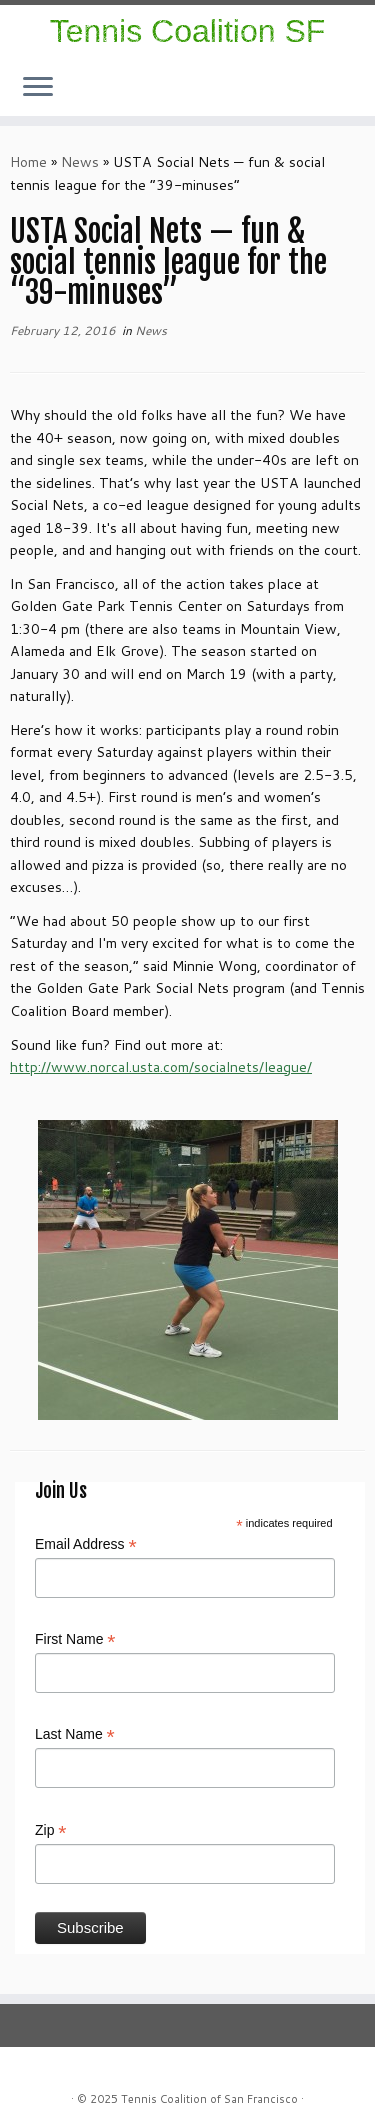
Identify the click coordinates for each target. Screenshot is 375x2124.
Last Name (75, 1735)
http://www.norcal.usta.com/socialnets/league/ (161, 1067)
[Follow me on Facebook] (353, 94)
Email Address (86, 1545)
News (80, 162)
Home (28, 162)
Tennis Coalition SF (188, 31)
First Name (75, 1640)
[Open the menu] (38, 88)
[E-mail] (359, 94)
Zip (51, 1831)
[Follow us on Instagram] (347, 94)
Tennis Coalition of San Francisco (209, 2099)
